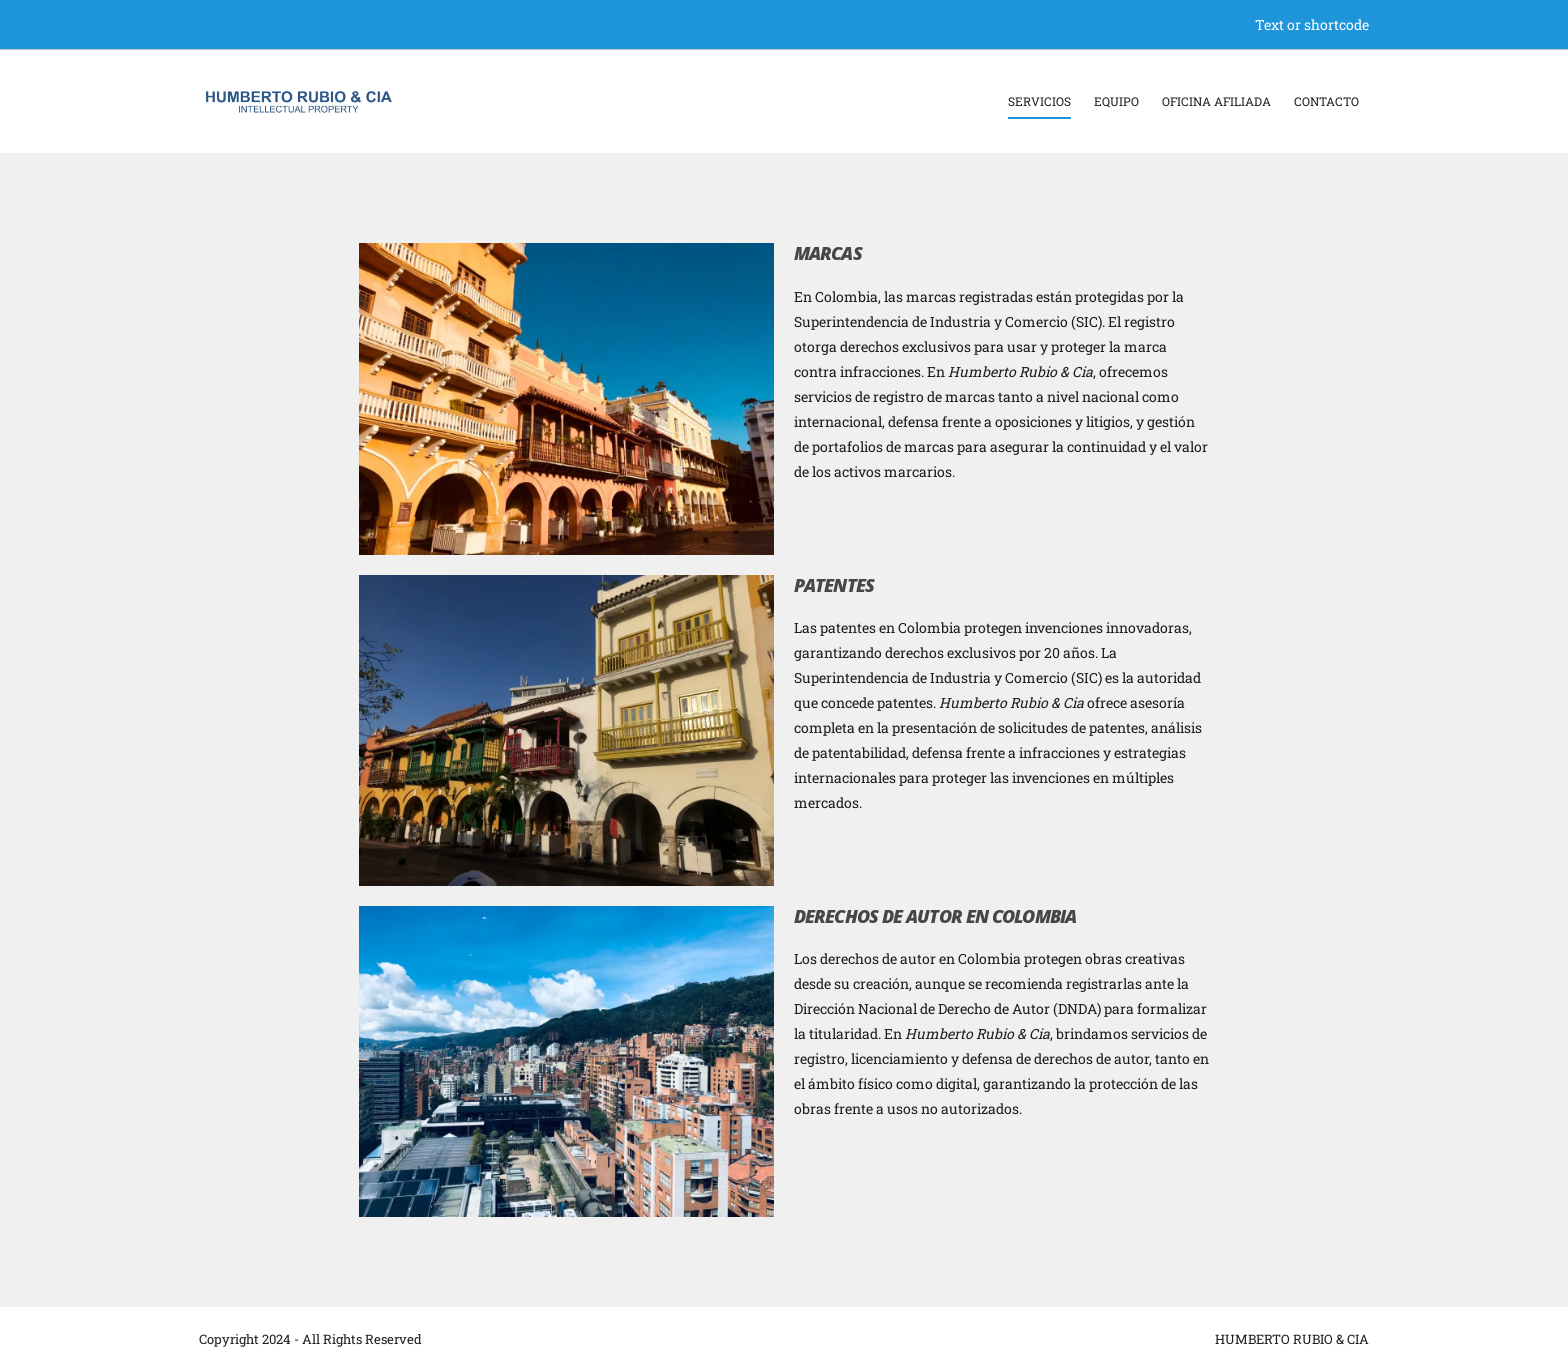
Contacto (1326, 101)
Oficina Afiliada (1216, 101)
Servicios (1039, 101)
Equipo (1116, 101)
